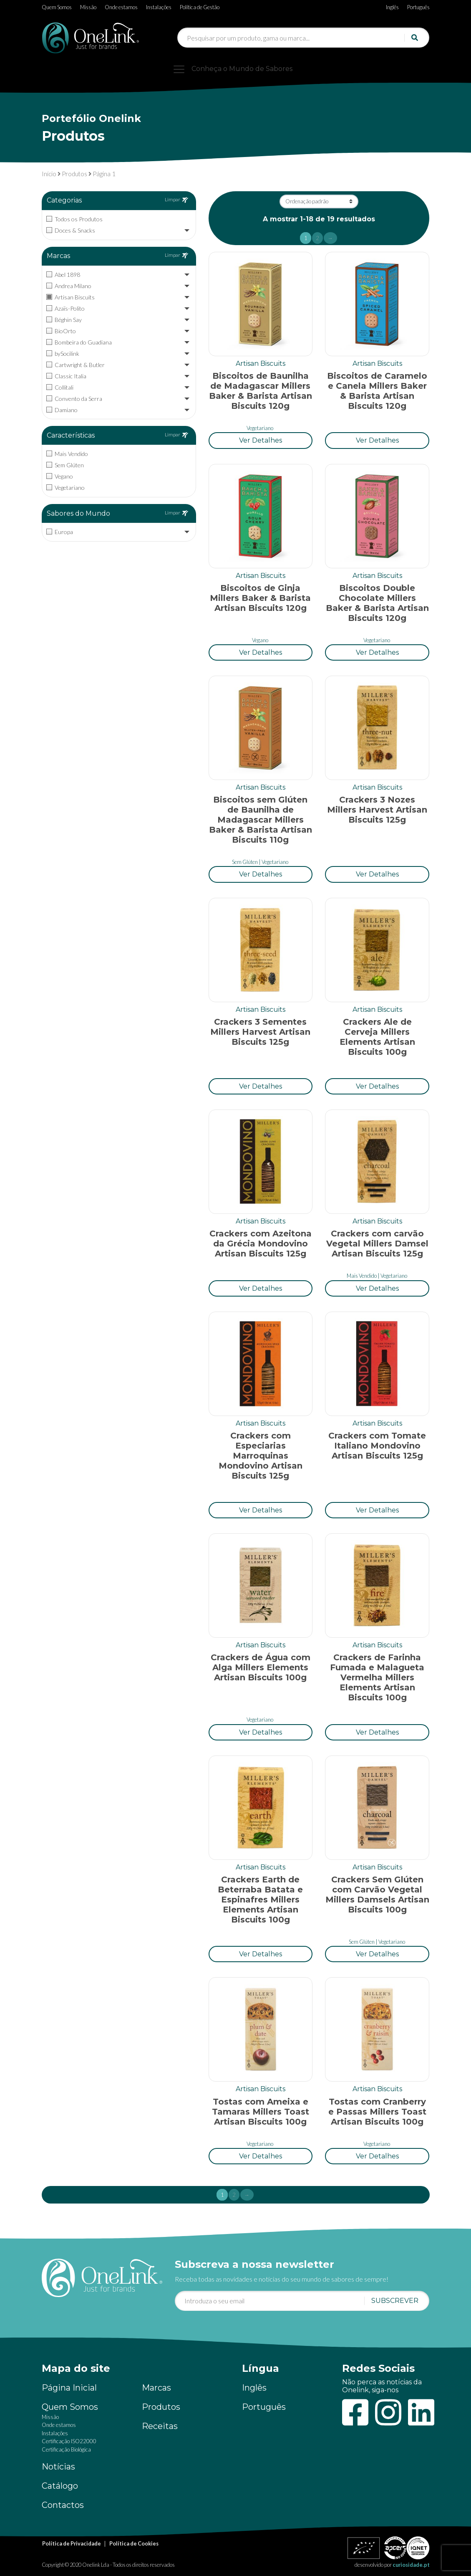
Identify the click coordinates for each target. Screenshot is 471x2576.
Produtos (74, 173)
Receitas (160, 2426)
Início (49, 173)
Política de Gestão (199, 7)
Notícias (58, 2467)
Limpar (176, 199)
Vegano (260, 640)
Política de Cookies (134, 2543)
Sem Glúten (245, 862)
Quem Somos (57, 7)
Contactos (63, 2505)
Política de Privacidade (71, 2543)
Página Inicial (69, 2388)
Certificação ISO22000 (69, 2441)
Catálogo (60, 2486)
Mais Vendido (362, 1275)
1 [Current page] (307, 238)
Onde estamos (121, 7)
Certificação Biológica (66, 2449)
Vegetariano (260, 428)
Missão (88, 7)
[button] (261, 440)
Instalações (158, 7)
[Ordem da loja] (319, 201)
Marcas (156, 2388)
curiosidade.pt (411, 2564)
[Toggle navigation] (235, 69)
